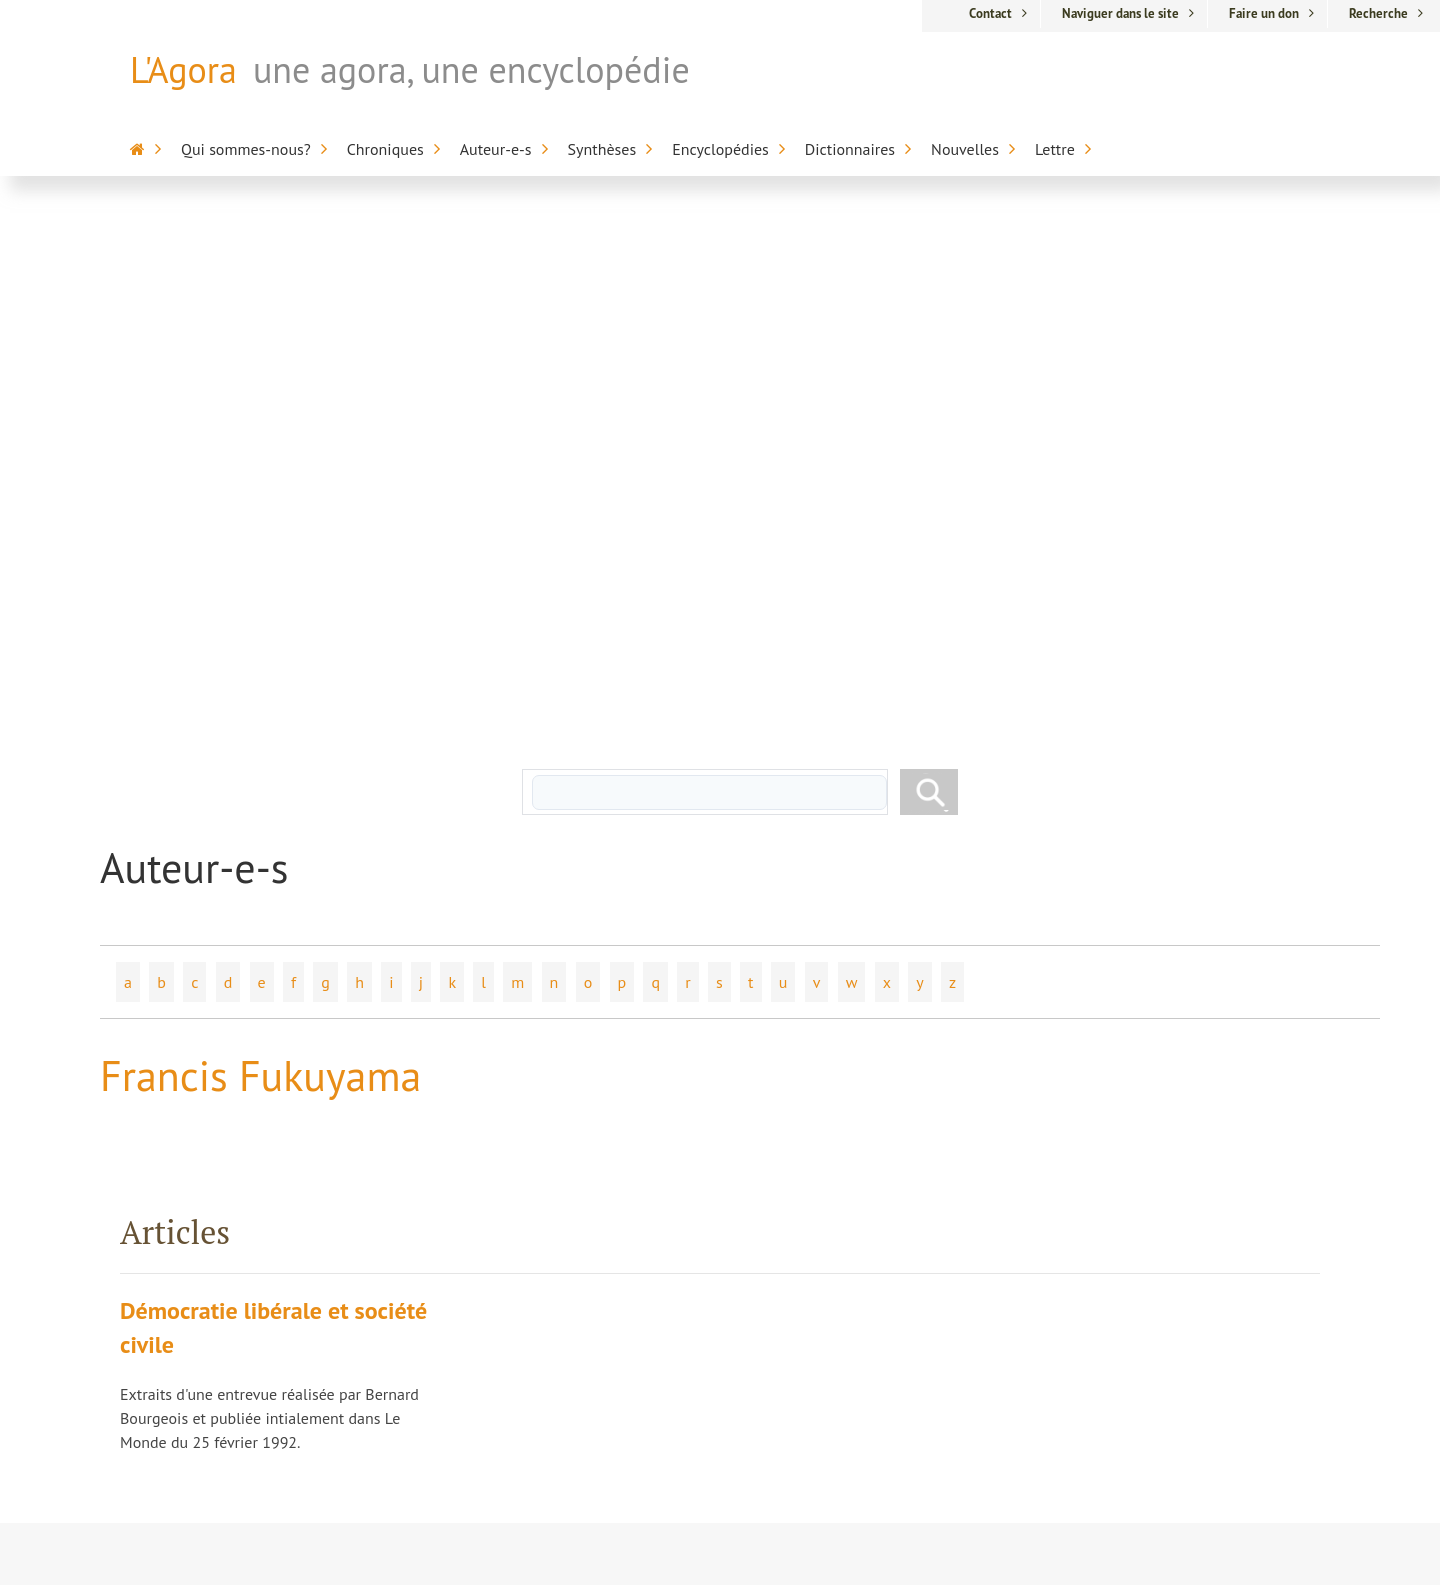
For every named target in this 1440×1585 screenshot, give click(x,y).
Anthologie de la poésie (921, 1417)
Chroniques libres (539, 1376)
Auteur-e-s (496, 149)
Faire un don (1264, 13)
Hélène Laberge (534, 1168)
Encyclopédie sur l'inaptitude (897, 1261)
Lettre (1055, 149)
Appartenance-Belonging (890, 1453)
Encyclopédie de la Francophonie (904, 1213)
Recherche (1378, 13)
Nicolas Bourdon (536, 1237)
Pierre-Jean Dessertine (556, 1307)
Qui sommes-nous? (246, 149)
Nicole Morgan (530, 1341)
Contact (990, 13)
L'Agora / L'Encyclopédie (920, 1129)
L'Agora (183, 69)
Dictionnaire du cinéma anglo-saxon (919, 1381)
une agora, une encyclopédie (471, 69)
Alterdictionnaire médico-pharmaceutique (897, 1321)
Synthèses (602, 149)
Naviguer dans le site (1120, 13)
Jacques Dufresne (538, 1134)
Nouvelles (965, 149)
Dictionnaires (850, 149)
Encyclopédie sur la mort (906, 1165)
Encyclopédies (720, 149)
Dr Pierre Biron (530, 1203)
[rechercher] (709, 273)
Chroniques (385, 149)
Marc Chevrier (527, 1272)
